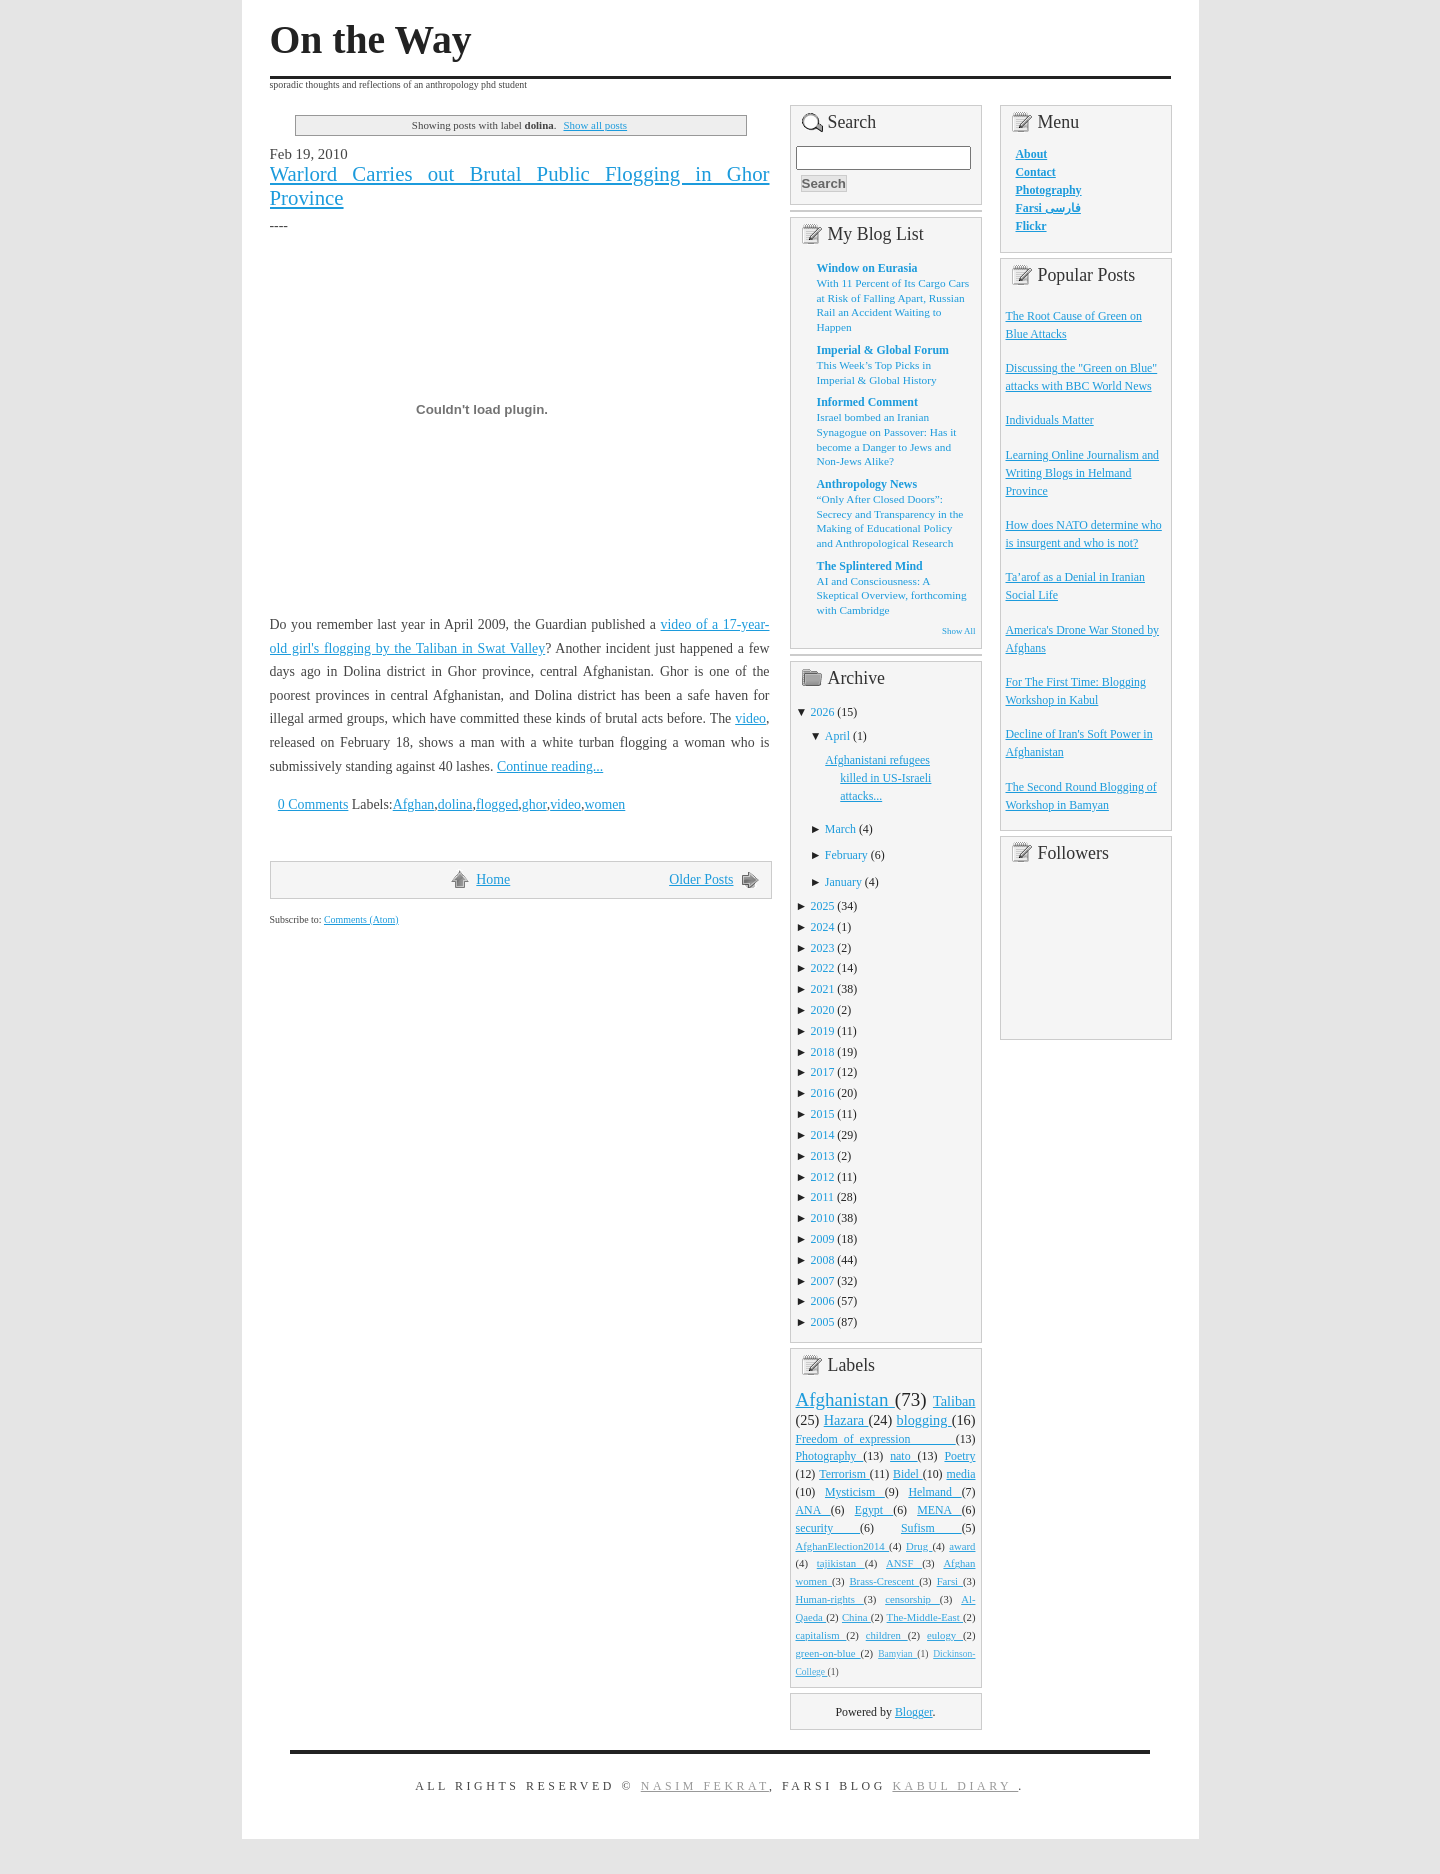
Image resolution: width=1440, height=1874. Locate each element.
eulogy (945, 1635)
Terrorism (844, 1474)
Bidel (908, 1474)
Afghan (414, 804)
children (887, 1635)
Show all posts (595, 125)
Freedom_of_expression (876, 1439)
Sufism (931, 1528)
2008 (823, 1260)
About (1032, 154)
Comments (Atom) (361, 919)
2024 (823, 927)
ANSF (904, 1563)
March (840, 829)
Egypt (874, 1510)
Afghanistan (845, 1399)
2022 (823, 968)
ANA (813, 1510)
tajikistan (841, 1563)
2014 (823, 1135)
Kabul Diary (955, 1786)
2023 (823, 948)
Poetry (959, 1456)
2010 (823, 1218)
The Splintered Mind (870, 566)
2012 (823, 1177)
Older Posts (701, 879)
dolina (455, 804)
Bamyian (897, 1654)
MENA (939, 1510)
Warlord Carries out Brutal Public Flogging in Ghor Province (520, 186)
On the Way (371, 40)
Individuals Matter (1050, 420)
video (750, 718)
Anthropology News (867, 484)
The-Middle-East (925, 1617)
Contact (1036, 172)
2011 (822, 1197)
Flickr (1031, 226)
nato (903, 1456)
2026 (823, 712)
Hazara (846, 1420)
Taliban (954, 1401)
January (843, 882)
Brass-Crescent (884, 1581)
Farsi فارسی (1048, 208)
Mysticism (855, 1492)
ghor (534, 804)
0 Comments (313, 804)
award (962, 1546)
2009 (823, 1239)
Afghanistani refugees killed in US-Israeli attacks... (878, 778)
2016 (823, 1093)
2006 (823, 1301)
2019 (823, 1031)
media (960, 1474)
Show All (958, 631)
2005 (823, 1322)
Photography (830, 1456)
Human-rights (830, 1599)
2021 (823, 989)
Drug (919, 1546)
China (856, 1617)
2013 (823, 1156)
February (846, 855)
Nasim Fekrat (705, 1786)
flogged (497, 804)
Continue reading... (550, 766)
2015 (823, 1114)
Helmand (934, 1492)
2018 (823, 1052)
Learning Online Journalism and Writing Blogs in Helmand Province (1083, 473)
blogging (924, 1420)
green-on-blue (828, 1653)
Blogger (914, 1712)
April (837, 736)
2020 (823, 1010)
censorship (912, 1599)
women (604, 804)
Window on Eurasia (867, 268)
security (828, 1528)
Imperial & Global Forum (883, 350)
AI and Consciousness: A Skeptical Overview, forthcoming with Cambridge (892, 595)
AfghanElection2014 (843, 1546)
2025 (823, 906)
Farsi (950, 1581)
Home (493, 879)
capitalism (821, 1635)
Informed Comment (867, 402)
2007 (823, 1281)
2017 (823, 1072)
